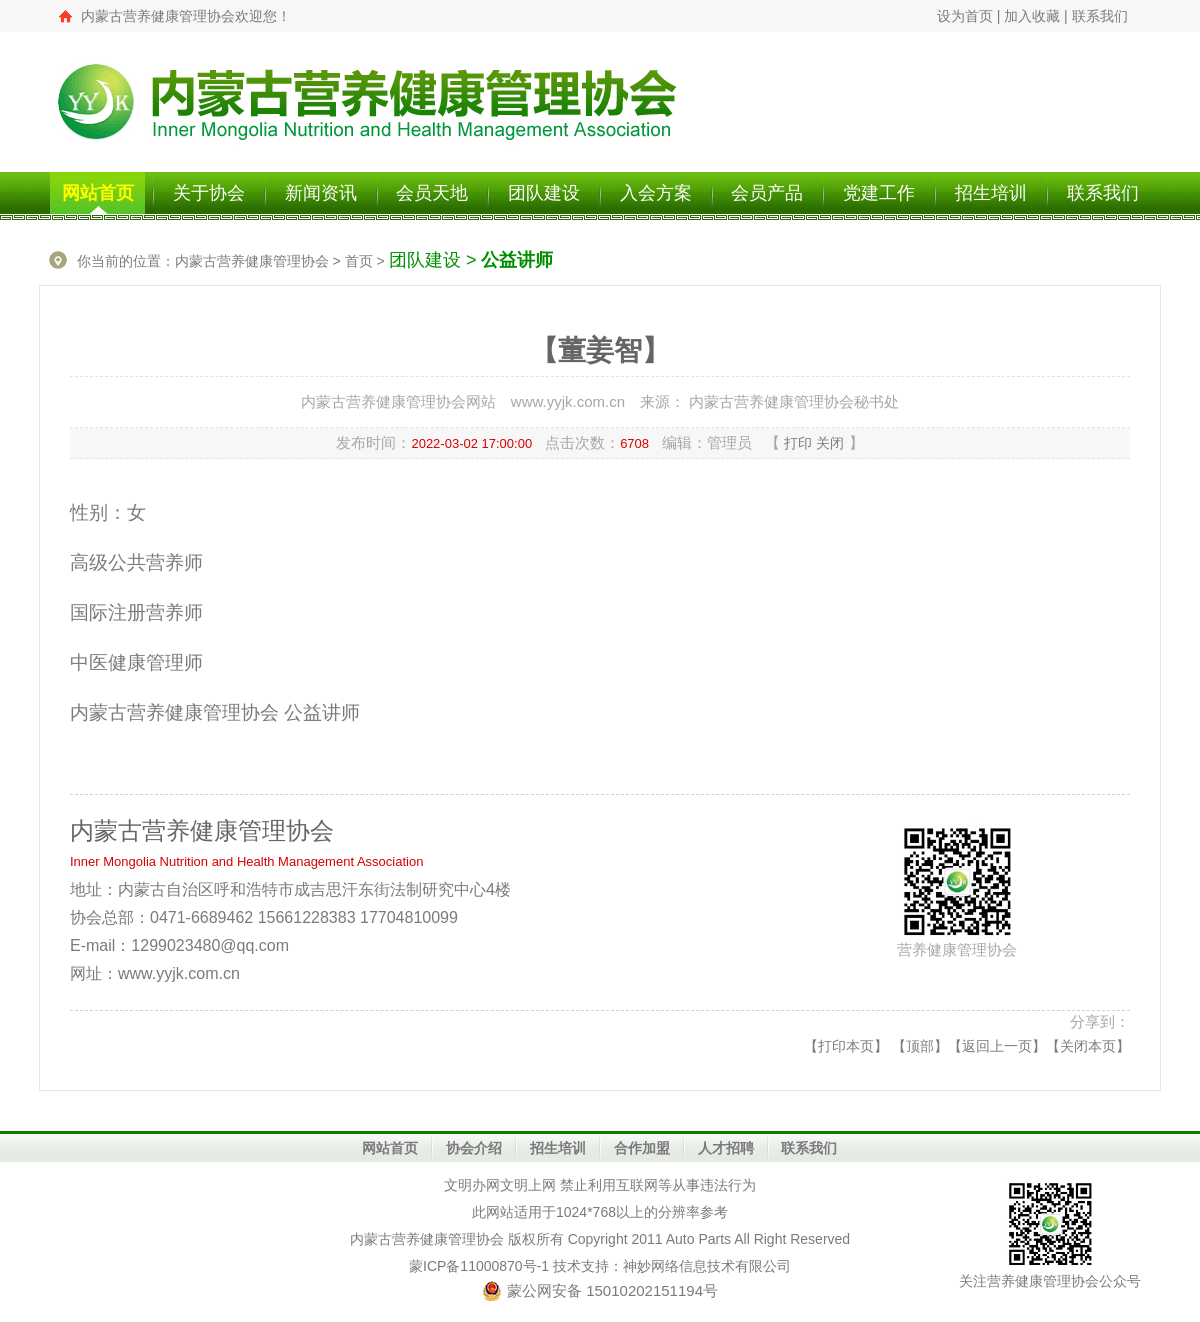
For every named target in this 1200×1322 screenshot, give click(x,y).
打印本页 (846, 1046)
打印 (798, 443)
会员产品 (767, 193)
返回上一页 (997, 1046)
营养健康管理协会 (448, 1239)
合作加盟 (642, 1148)
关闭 (830, 443)
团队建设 (544, 193)
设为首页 (965, 16)
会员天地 (432, 193)
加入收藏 (1032, 16)
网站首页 (98, 193)
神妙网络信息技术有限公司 (707, 1266)
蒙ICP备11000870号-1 (479, 1266)
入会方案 (656, 193)
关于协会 (209, 193)
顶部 (920, 1046)
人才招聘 (726, 1148)
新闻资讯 (321, 193)
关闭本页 (1088, 1046)
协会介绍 (474, 1148)
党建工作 (879, 193)
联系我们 (1100, 16)
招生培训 (991, 193)
